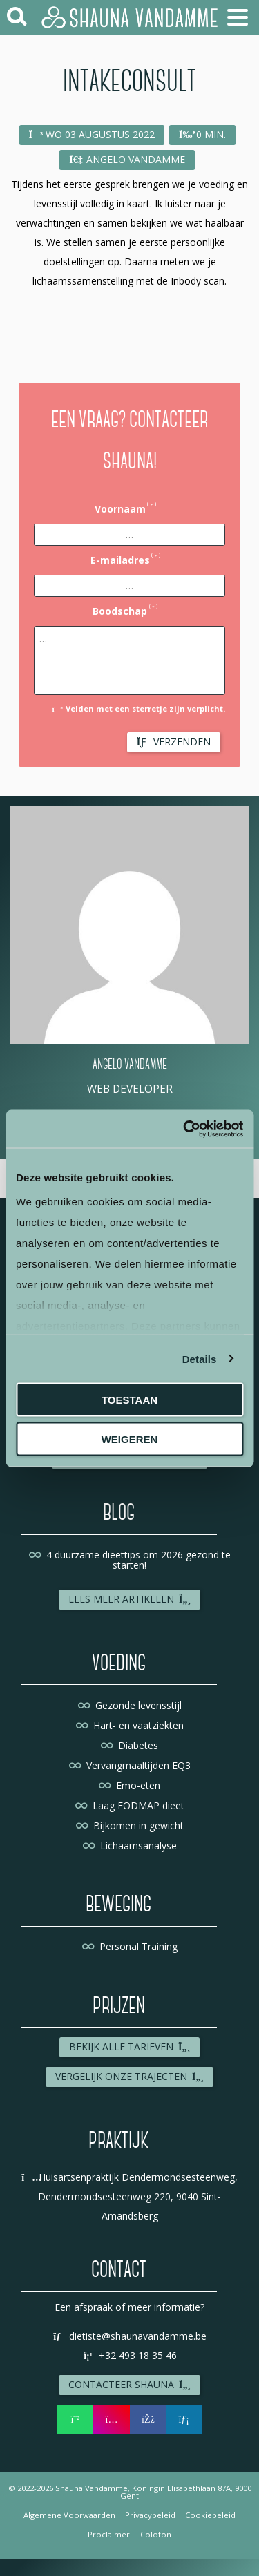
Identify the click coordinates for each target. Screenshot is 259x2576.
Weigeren (130, 1438)
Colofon (155, 2534)
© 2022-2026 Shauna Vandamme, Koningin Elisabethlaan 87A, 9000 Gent (129, 2492)
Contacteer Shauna (129, 2384)
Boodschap (120, 611)
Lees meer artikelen (129, 1598)
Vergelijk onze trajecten (129, 2076)
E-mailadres (120, 559)
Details (199, 1358)
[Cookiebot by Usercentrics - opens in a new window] (184, 1129)
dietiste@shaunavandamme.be (129, 2336)
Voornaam (120, 508)
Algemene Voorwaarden (69, 2515)
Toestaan (129, 1400)
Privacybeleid (150, 2515)
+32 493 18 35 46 (130, 2355)
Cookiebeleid (210, 2515)
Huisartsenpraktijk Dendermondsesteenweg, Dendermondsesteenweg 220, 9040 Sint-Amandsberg (129, 2196)
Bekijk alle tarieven (130, 2046)
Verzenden (174, 741)
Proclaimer (109, 2534)
